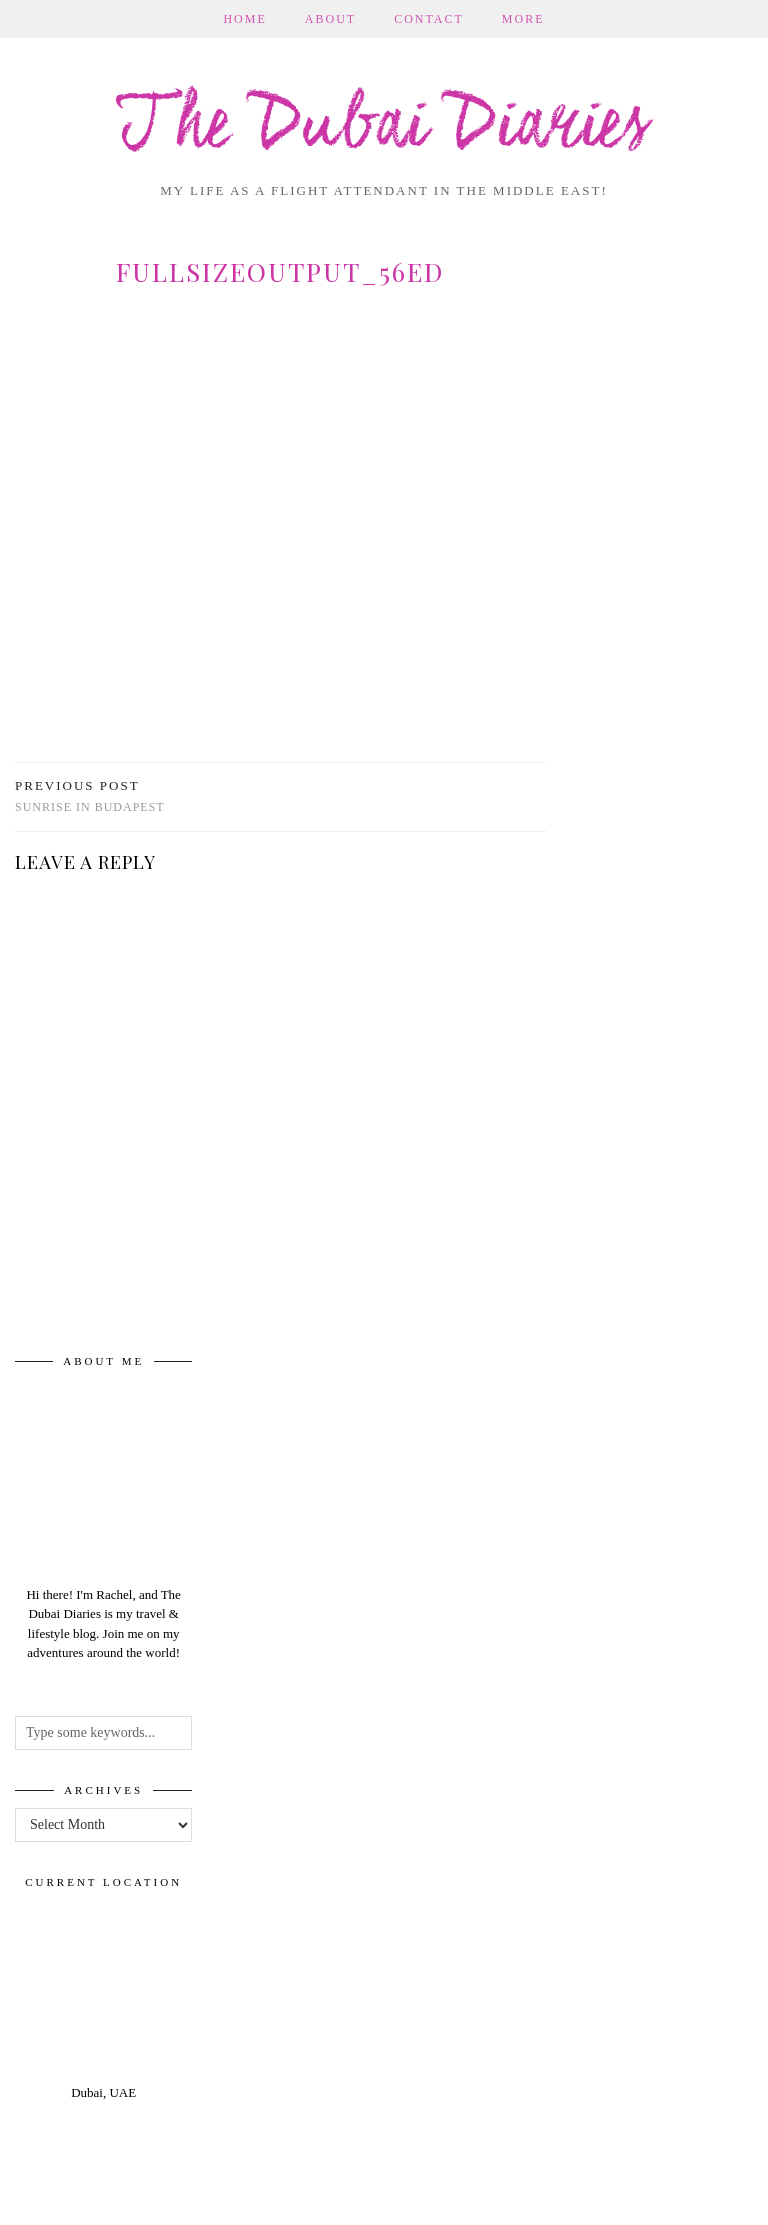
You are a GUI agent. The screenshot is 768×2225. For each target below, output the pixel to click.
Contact (429, 19)
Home (244, 19)
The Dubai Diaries (384, 127)
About (330, 19)
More (523, 19)
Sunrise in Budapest (90, 796)
